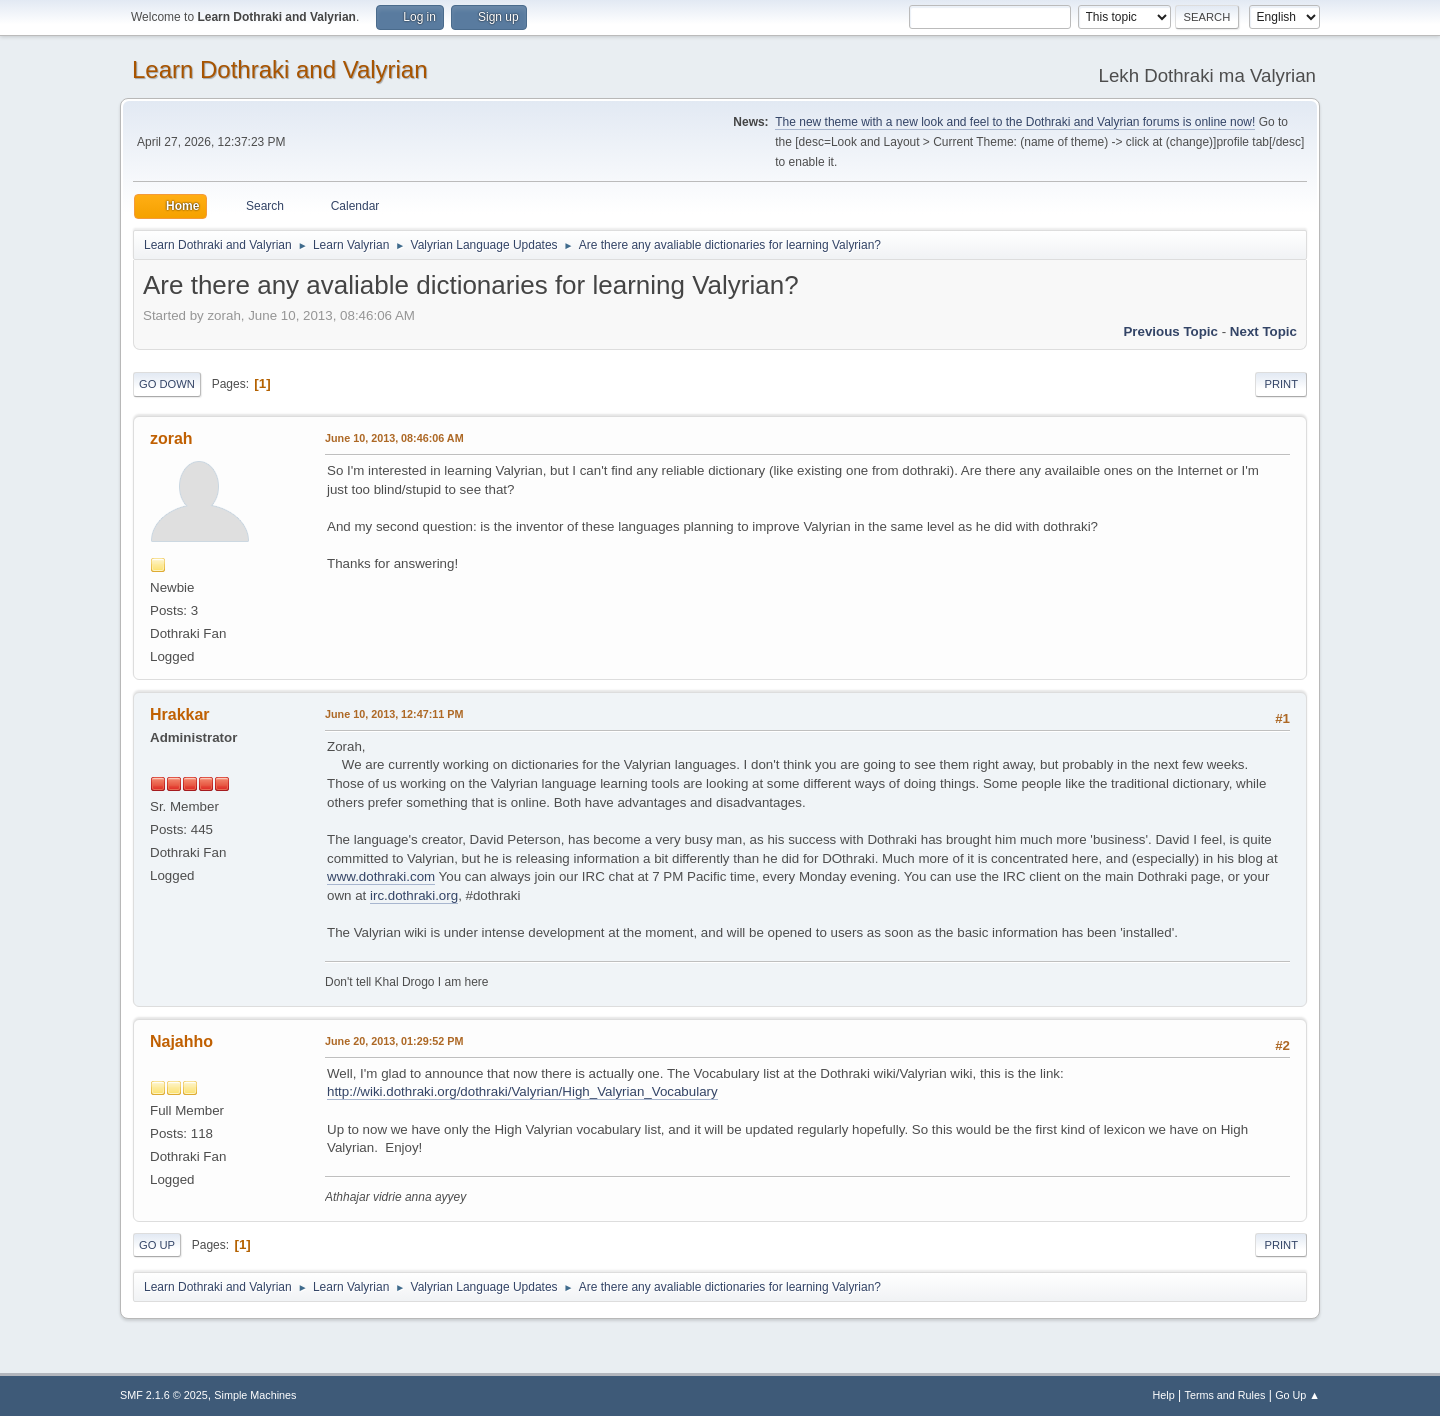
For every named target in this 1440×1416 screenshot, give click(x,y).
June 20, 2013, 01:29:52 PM (394, 1041)
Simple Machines (255, 1395)
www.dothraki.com (381, 876)
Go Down (167, 384)
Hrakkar (180, 714)
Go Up (157, 1245)
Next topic (1263, 331)
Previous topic (1170, 331)
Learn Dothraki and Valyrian (280, 69)
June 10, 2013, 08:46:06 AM (394, 438)
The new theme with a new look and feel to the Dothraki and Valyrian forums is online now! (1015, 122)
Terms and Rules (1225, 1395)
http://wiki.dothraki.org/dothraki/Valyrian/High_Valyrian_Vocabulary (522, 1091)
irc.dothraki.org (414, 895)
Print (1281, 384)
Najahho (181, 1041)
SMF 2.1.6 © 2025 (164, 1395)
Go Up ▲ (1297, 1395)
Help (1164, 1395)
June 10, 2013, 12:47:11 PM (394, 714)
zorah (171, 438)
